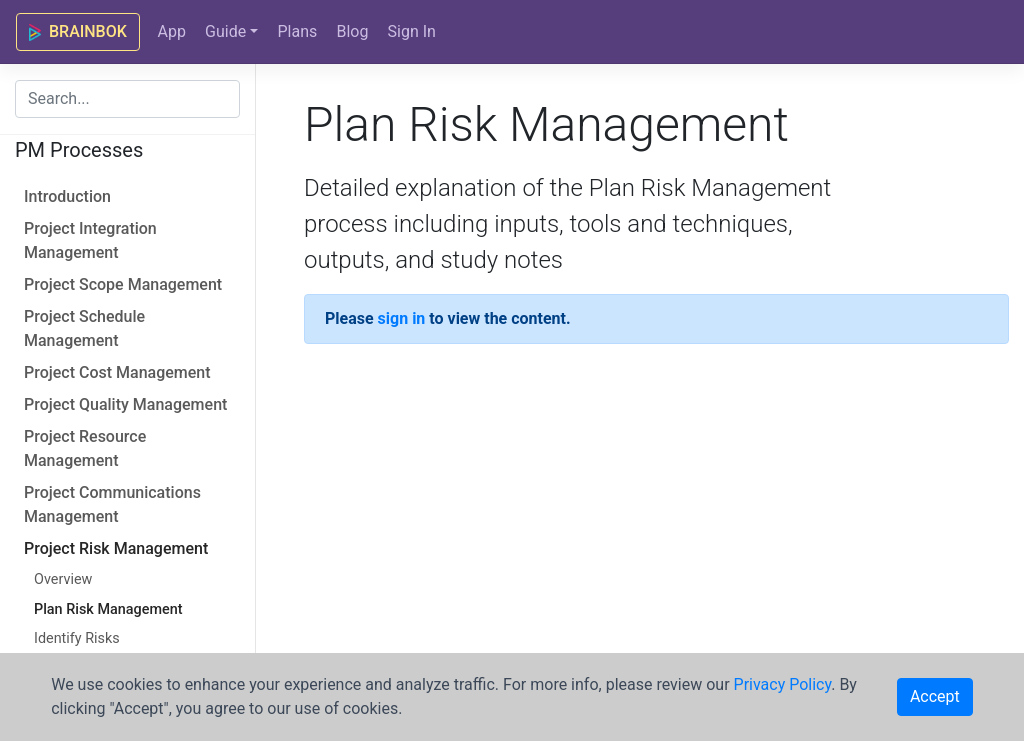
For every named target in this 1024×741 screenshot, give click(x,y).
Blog (352, 31)
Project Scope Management (123, 284)
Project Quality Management (125, 404)
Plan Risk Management (108, 609)
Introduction (67, 196)
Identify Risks (77, 638)
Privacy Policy (783, 684)
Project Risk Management (116, 548)
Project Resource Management (85, 448)
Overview (63, 579)
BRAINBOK (78, 31)
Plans (297, 31)
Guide (225, 31)
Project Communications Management (112, 504)
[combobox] (127, 99)
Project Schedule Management (84, 328)
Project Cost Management (117, 372)
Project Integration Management (90, 240)
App (171, 31)
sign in (402, 318)
